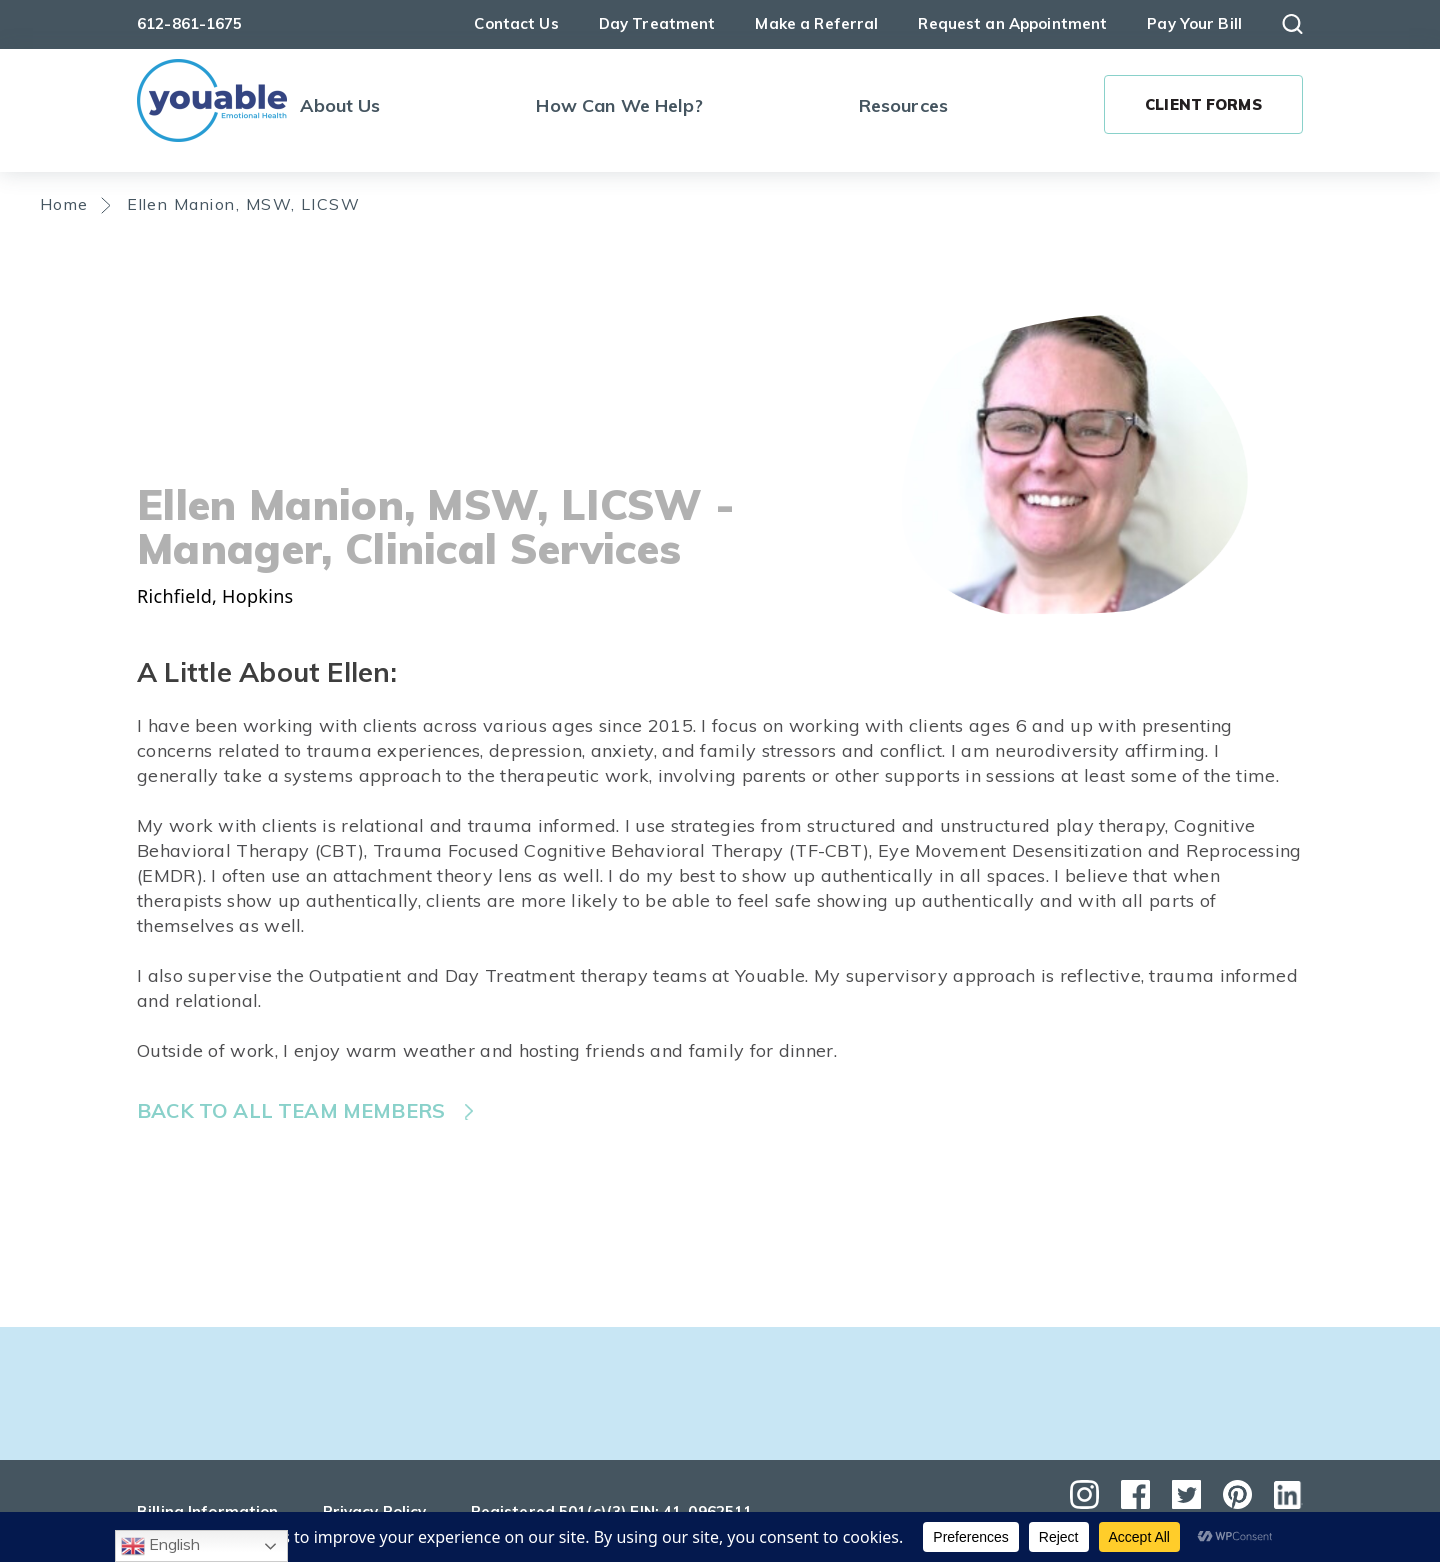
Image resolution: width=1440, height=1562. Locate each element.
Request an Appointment (1012, 23)
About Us (340, 105)
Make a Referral (816, 23)
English (160, 1546)
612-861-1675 (190, 23)
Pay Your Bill (1194, 23)
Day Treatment (657, 23)
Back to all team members (291, 1110)
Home (64, 204)
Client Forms (1203, 104)
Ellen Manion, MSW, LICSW (243, 204)
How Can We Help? (619, 105)
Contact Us (516, 23)
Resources (903, 105)
